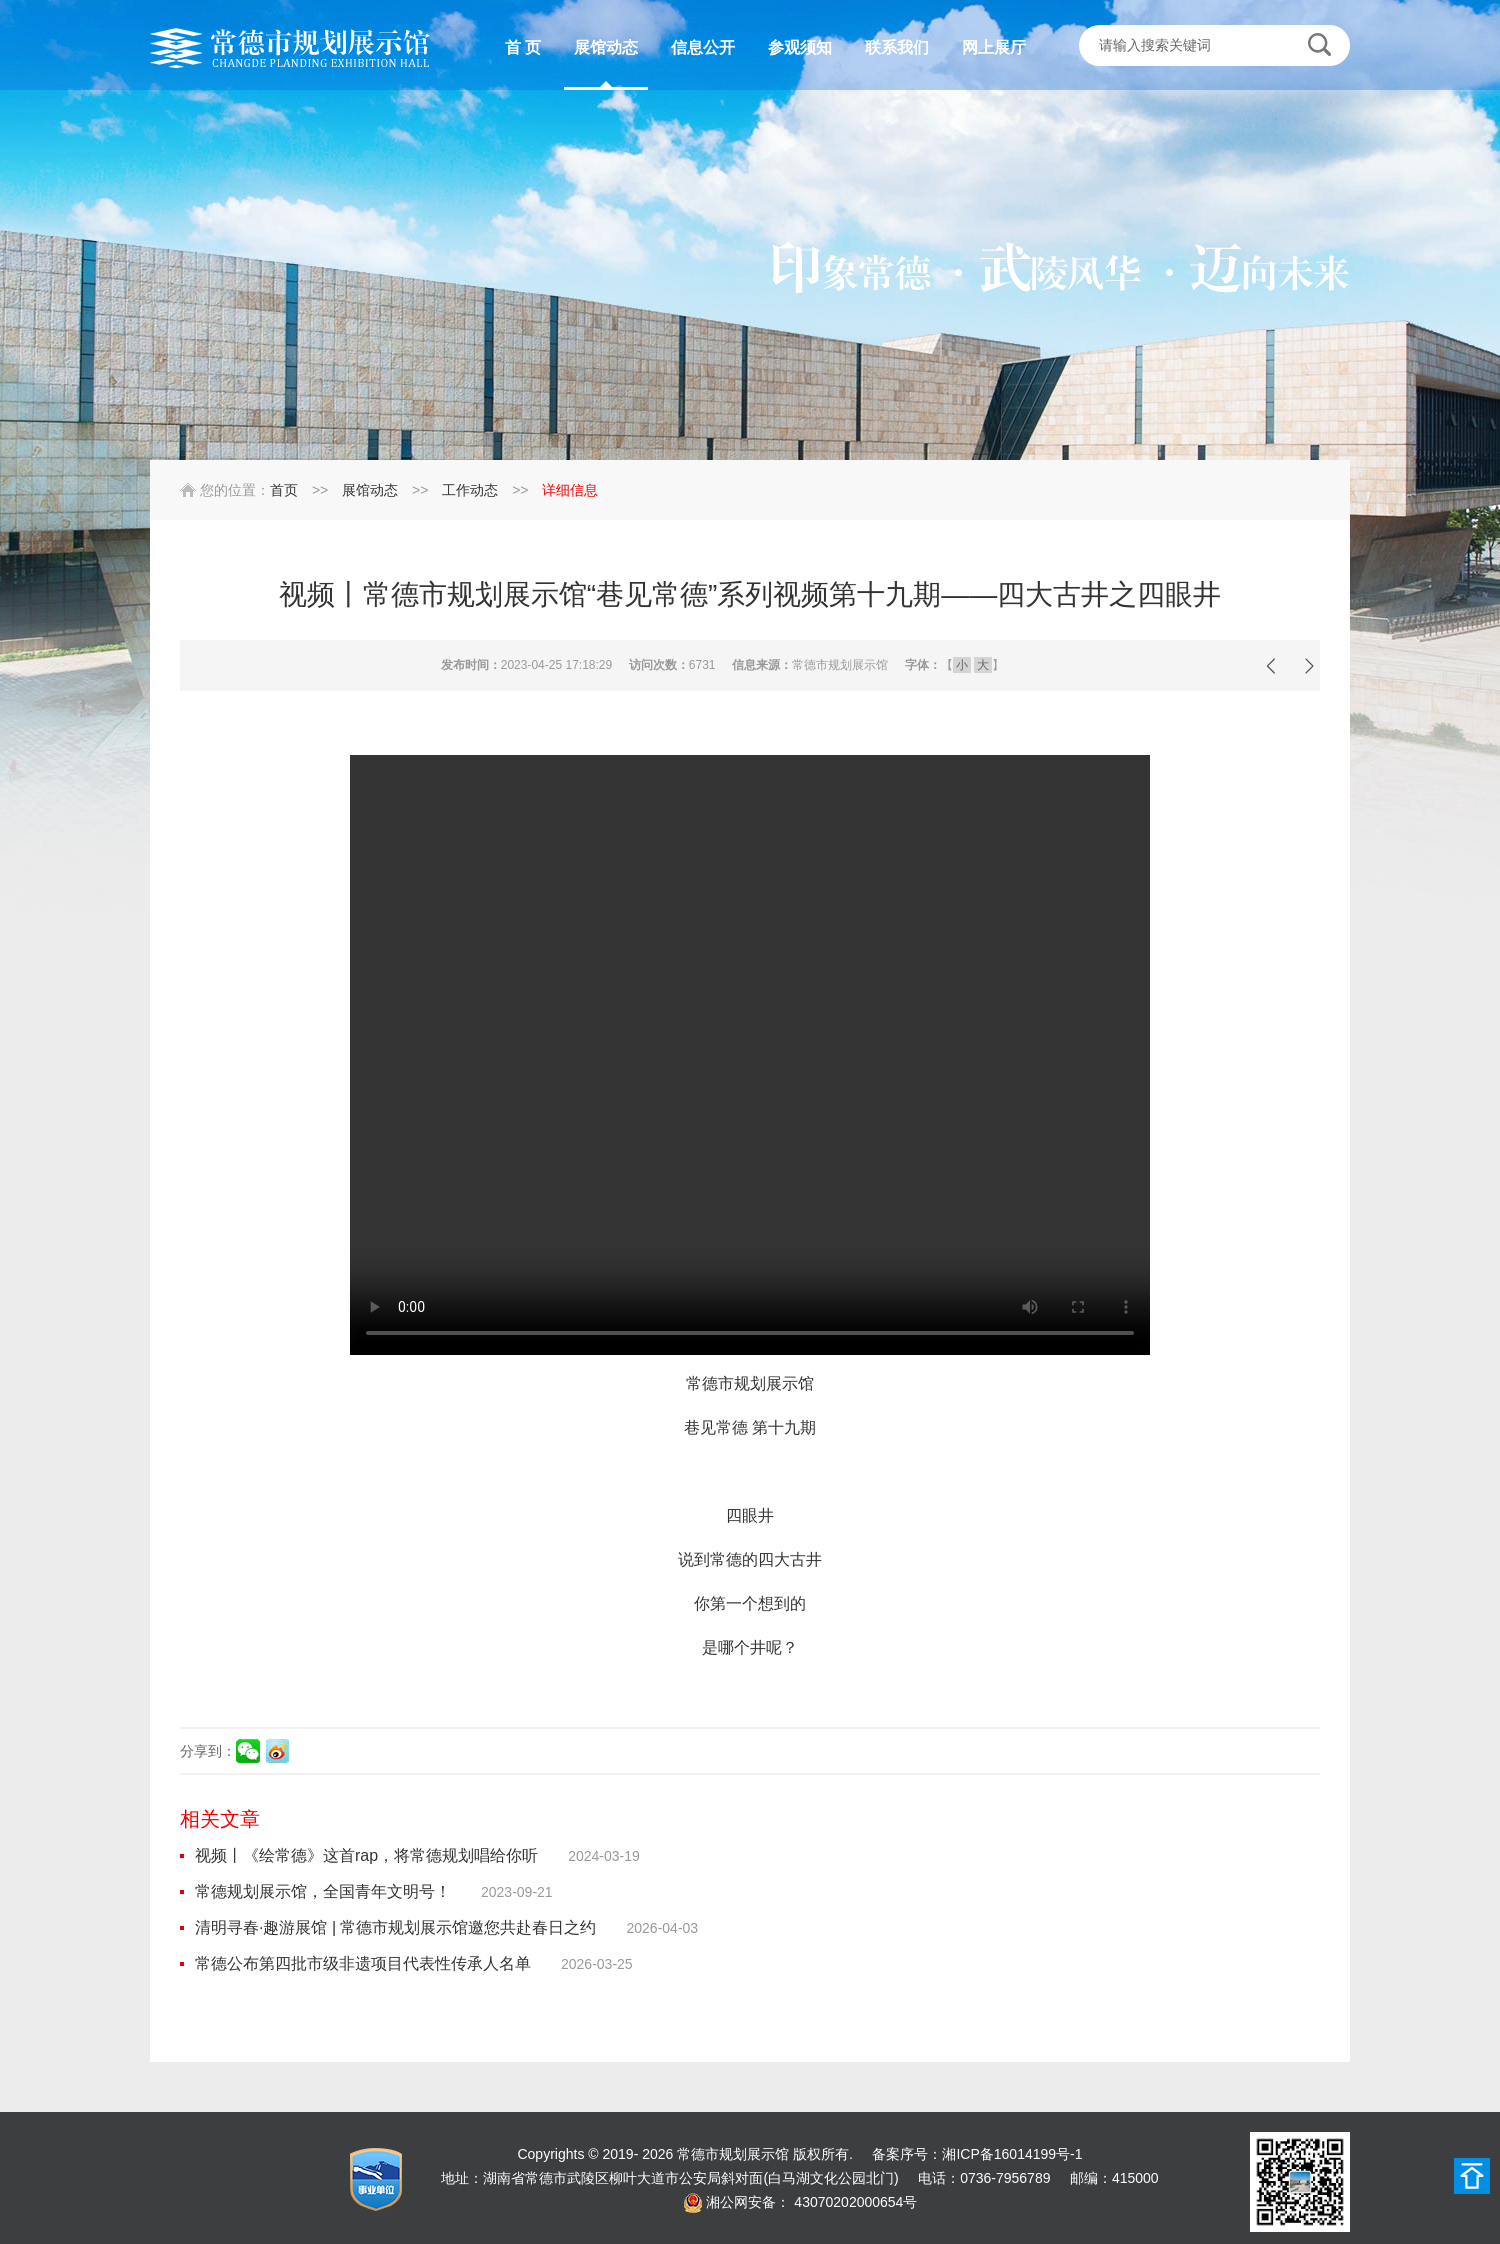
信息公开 (703, 47)
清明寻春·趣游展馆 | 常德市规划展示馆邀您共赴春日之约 (396, 1927)
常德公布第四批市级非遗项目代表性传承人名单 (363, 1963)
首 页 (523, 47)
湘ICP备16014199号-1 (1012, 2154)
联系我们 (897, 47)
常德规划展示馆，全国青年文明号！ (323, 1891)
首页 (284, 490)
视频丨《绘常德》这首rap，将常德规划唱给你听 (366, 1855)
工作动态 (470, 490)
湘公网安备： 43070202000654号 (811, 2202)
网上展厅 (994, 47)
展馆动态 (606, 47)
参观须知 (800, 47)
